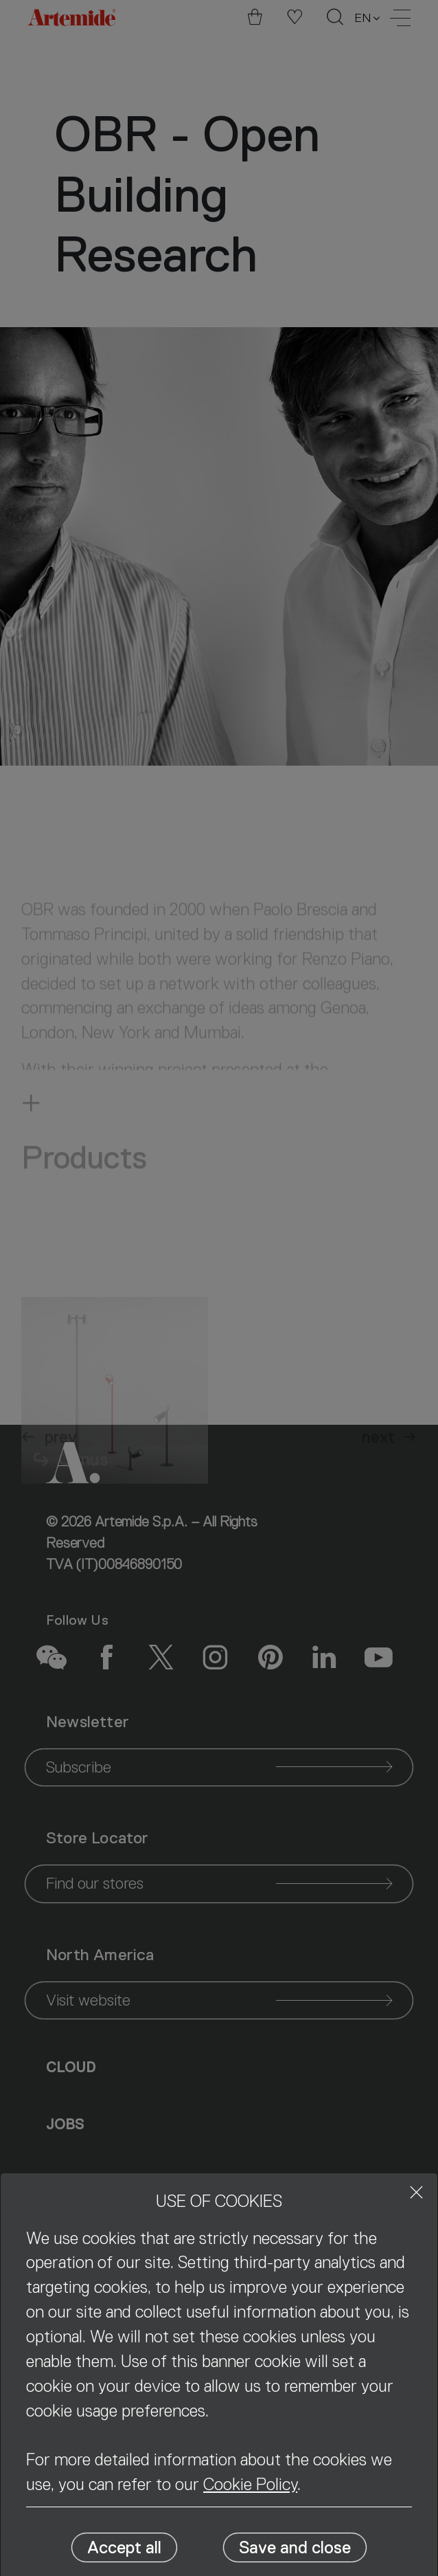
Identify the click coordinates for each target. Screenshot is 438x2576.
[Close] (416, 2192)
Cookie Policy (250, 2484)
